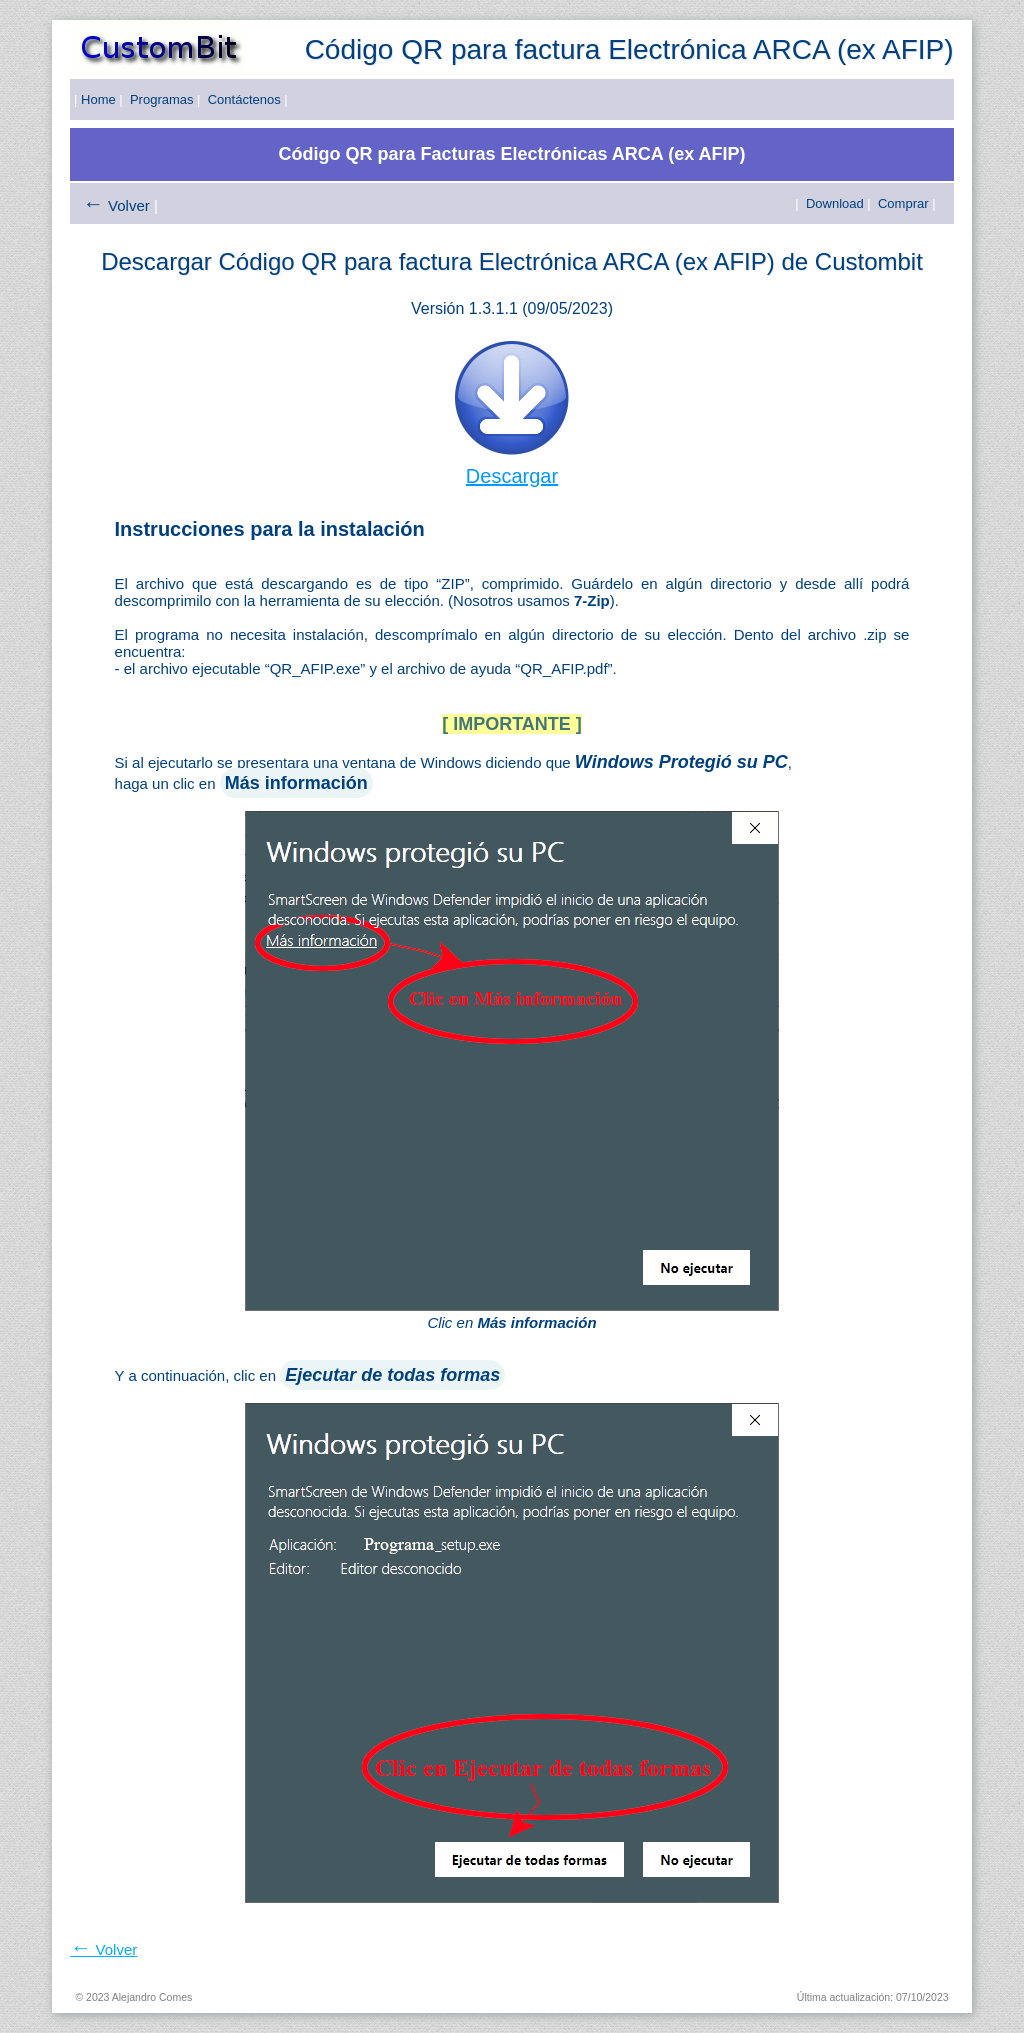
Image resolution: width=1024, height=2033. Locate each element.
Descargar (512, 476)
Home (98, 99)
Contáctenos (244, 99)
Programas (162, 99)
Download (835, 203)
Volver (129, 205)
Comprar (903, 203)
